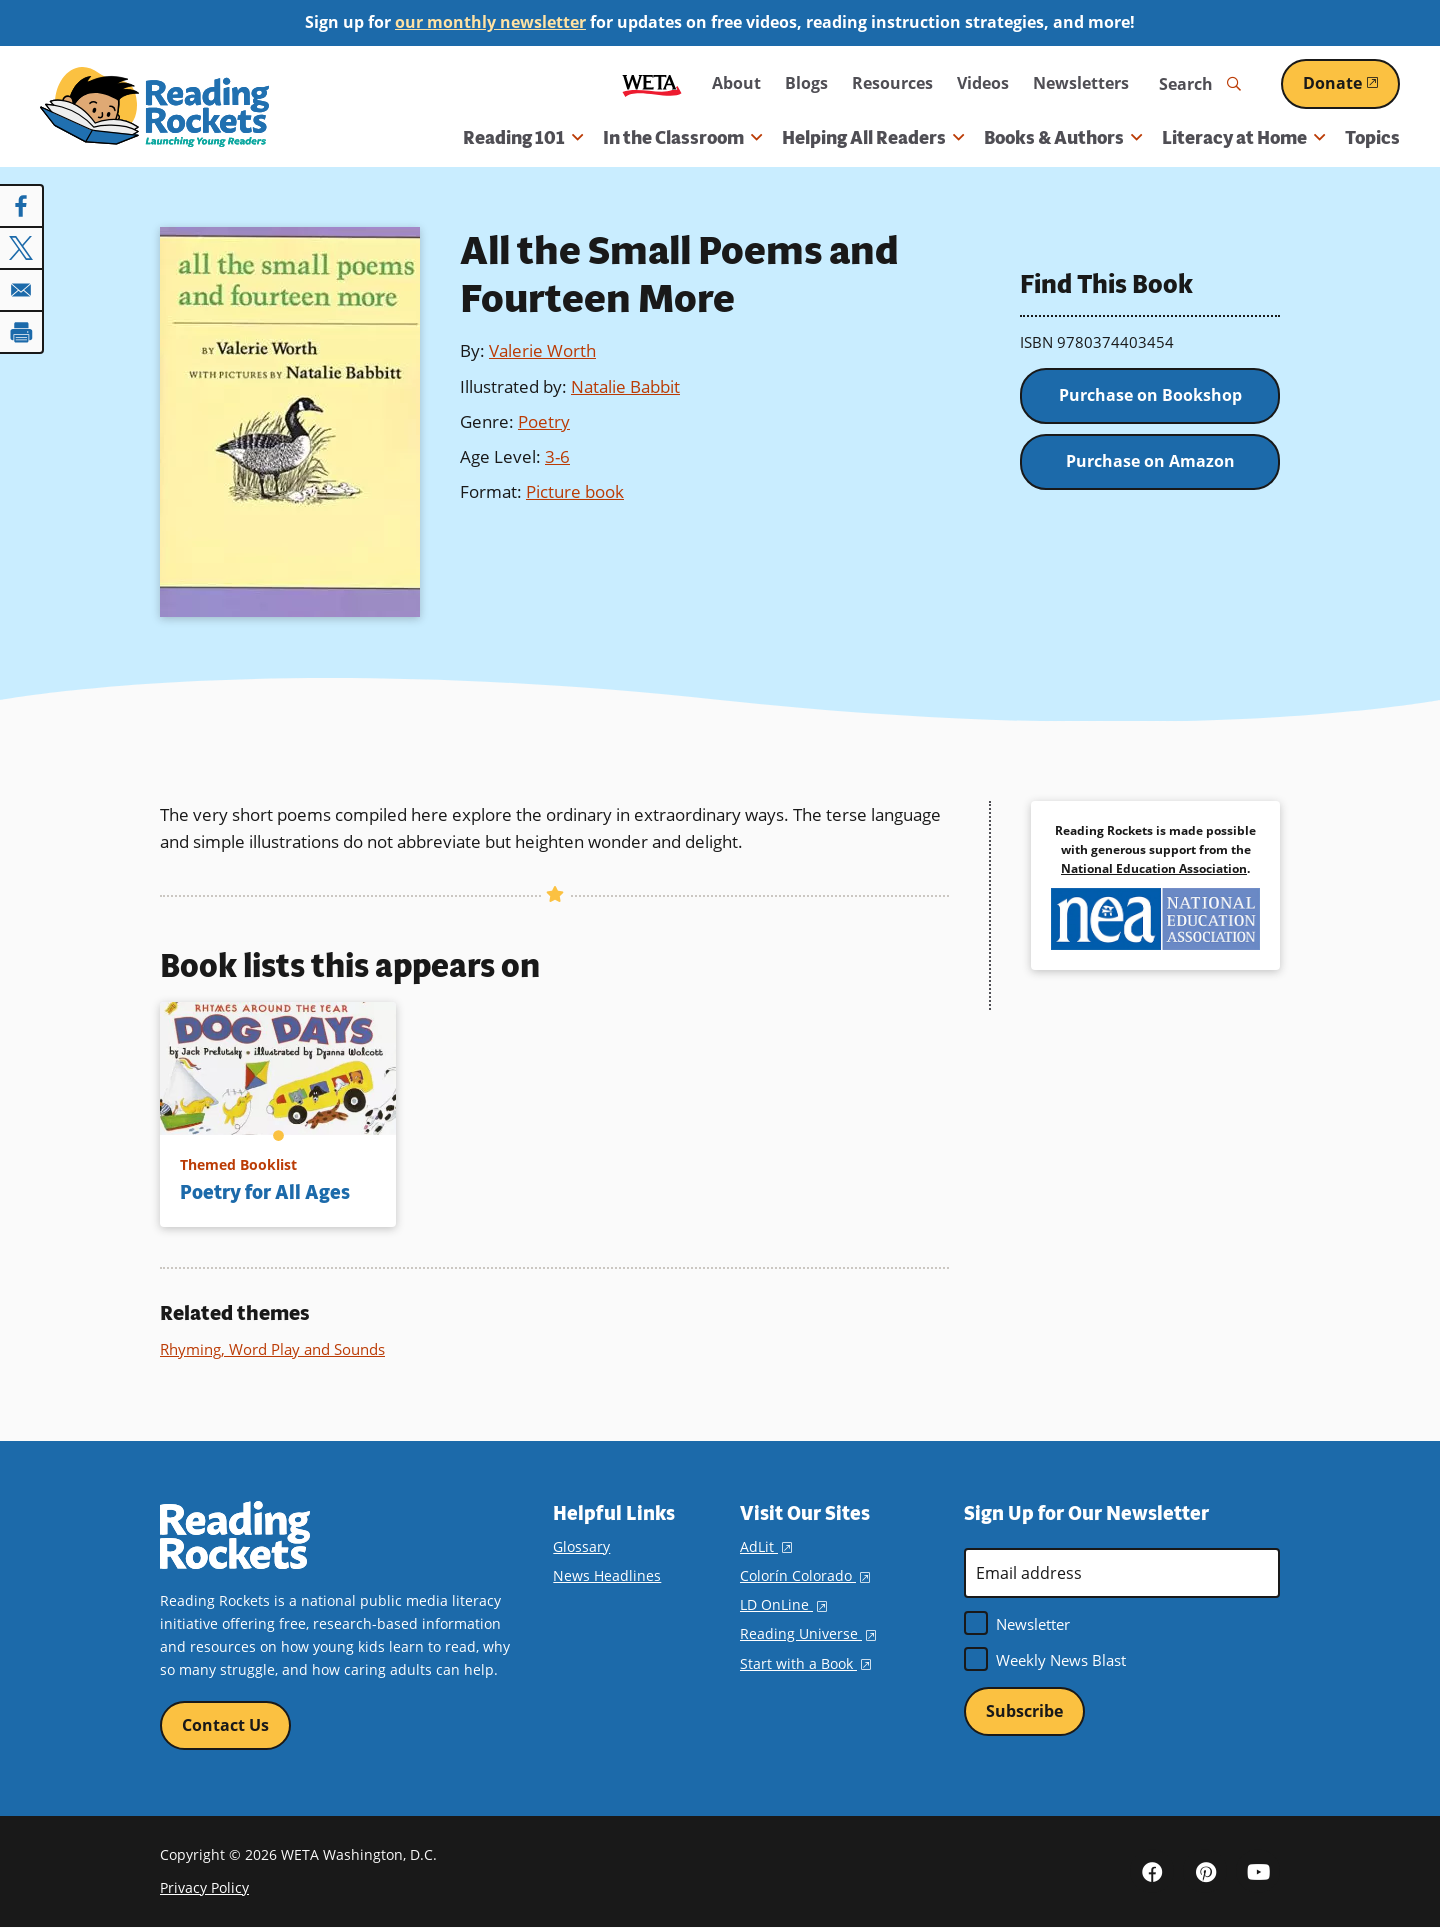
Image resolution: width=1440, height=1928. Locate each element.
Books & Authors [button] (1063, 138)
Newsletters (1081, 83)
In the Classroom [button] (682, 138)
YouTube (1258, 1871)
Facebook (1152, 1871)
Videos (983, 83)
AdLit (766, 1546)
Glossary (581, 1546)
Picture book (575, 491)
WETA (652, 83)
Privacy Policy (204, 1887)
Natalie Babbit (625, 386)
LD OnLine (783, 1604)
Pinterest (1205, 1871)
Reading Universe (808, 1633)
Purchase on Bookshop (1150, 395)
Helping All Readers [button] (873, 138)
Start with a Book (805, 1663)
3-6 (557, 456)
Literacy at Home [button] (1243, 138)
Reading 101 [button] (523, 138)
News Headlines (607, 1575)
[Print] (22, 332)
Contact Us (225, 1725)
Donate (1351, 83)
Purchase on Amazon (1150, 461)
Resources (892, 83)
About (736, 83)
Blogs (806, 83)
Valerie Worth (542, 350)
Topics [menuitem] (1372, 138)
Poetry (544, 421)
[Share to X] (22, 248)
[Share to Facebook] (22, 206)
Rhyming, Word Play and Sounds (272, 1349)
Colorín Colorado (805, 1575)
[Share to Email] (22, 290)
